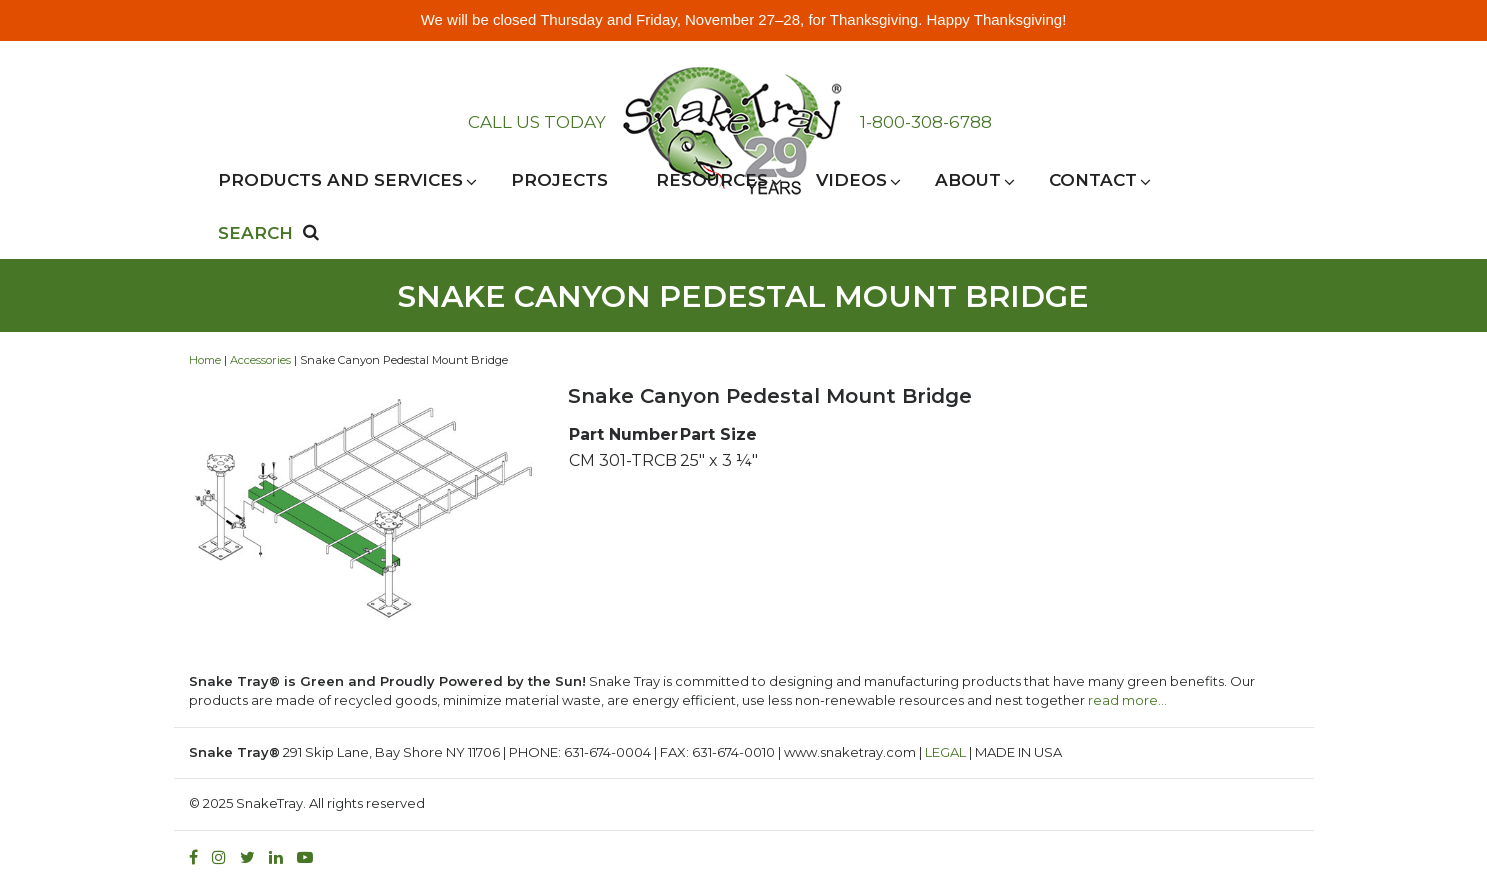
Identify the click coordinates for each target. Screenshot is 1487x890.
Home (205, 360)
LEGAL (945, 752)
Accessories (260, 360)
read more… (1127, 700)
